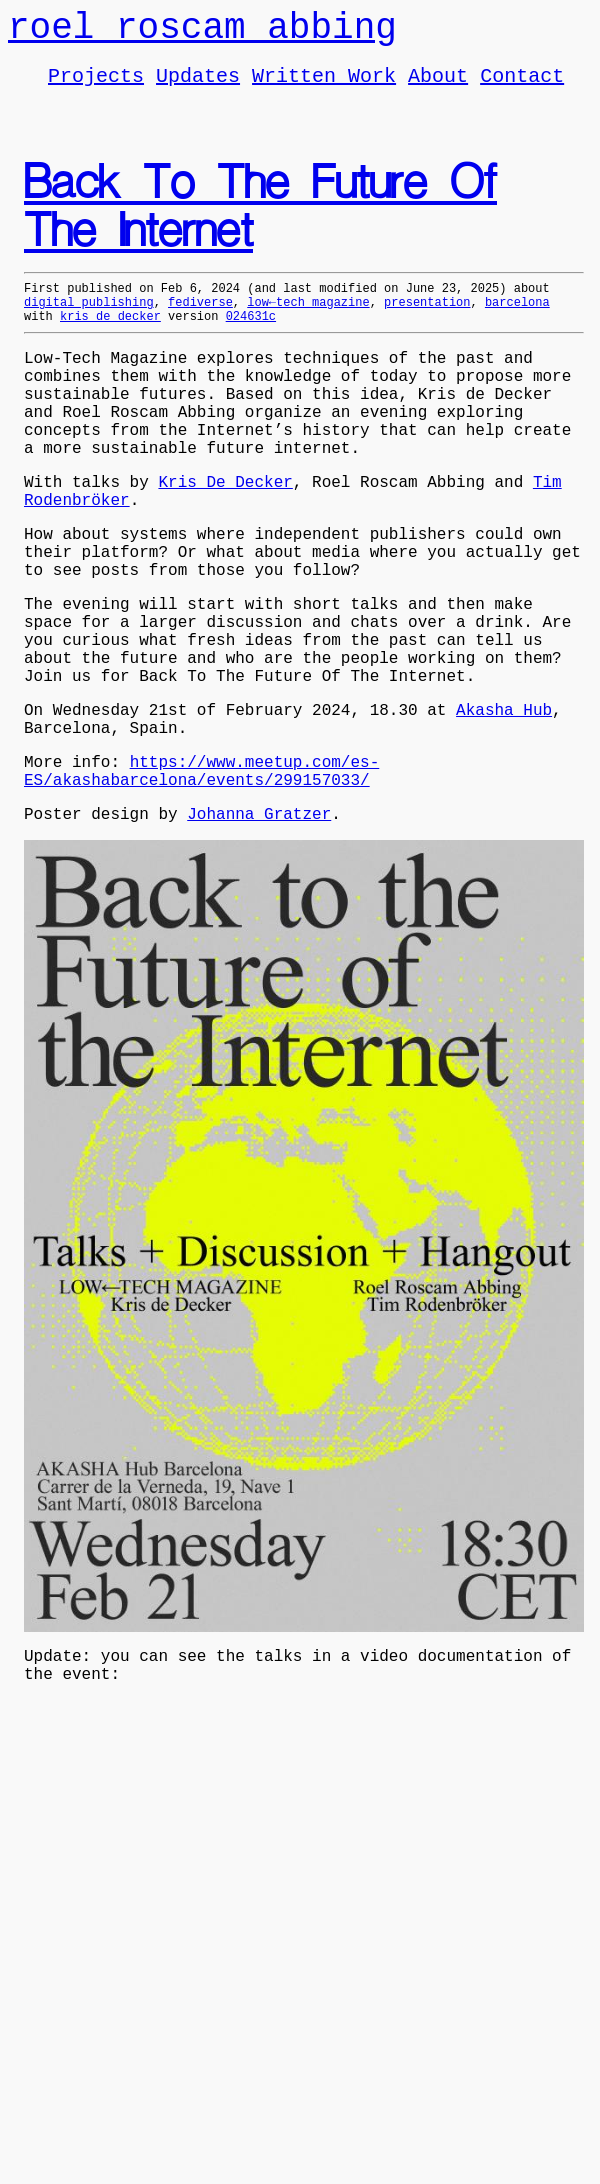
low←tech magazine (308, 319)
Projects (96, 86)
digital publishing (89, 319)
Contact (522, 86)
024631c (251, 336)
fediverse (200, 319)
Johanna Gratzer (259, 918)
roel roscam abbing (202, 32)
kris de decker (110, 336)
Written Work (324, 86)
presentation (427, 319)
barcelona (517, 319)
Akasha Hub (504, 798)
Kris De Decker (225, 530)
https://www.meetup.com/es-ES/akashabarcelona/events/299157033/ (201, 869)
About (438, 86)
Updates (198, 86)
